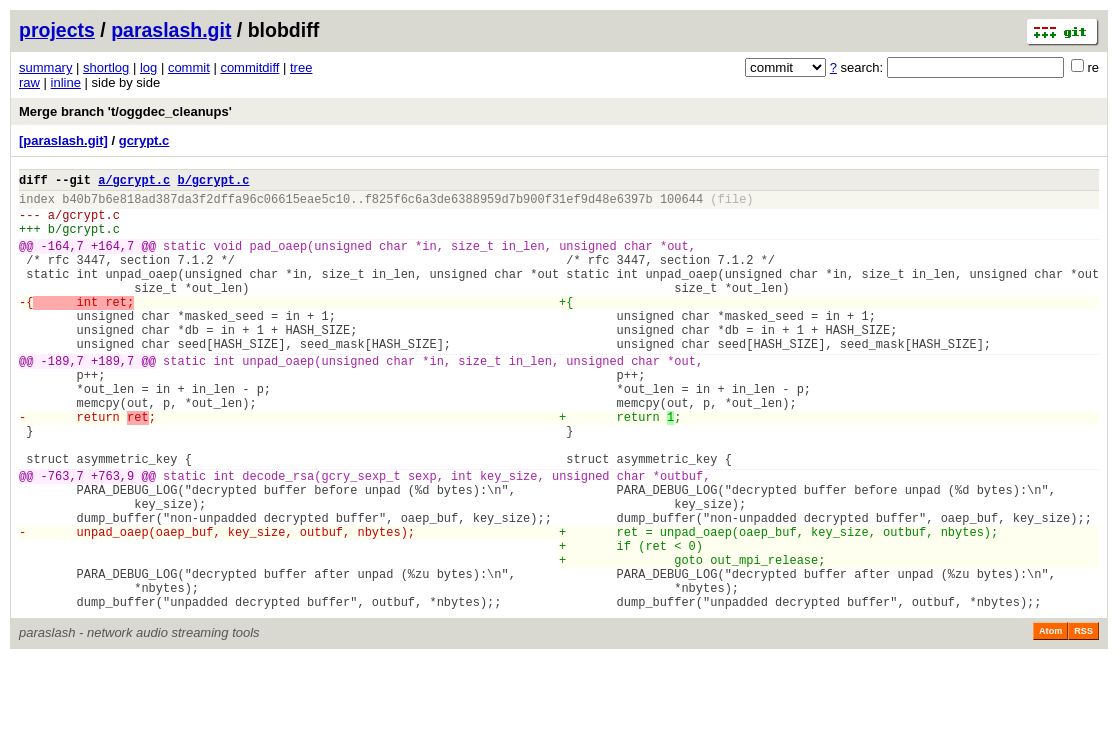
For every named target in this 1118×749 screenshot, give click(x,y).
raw (29, 82)
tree (301, 67)
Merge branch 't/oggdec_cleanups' (125, 111)
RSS (1083, 721)
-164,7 (62, 260)
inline (66, 82)
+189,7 (112, 399)
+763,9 (112, 538)
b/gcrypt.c (213, 182)
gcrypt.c (144, 140)
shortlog (106, 67)
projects (57, 30)
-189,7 (62, 399)
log (148, 67)
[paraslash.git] (63, 140)
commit (189, 67)
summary (45, 67)
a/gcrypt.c (134, 182)
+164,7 (112, 260)
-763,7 (62, 538)
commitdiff (249, 67)
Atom (1050, 721)
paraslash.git (171, 30)
